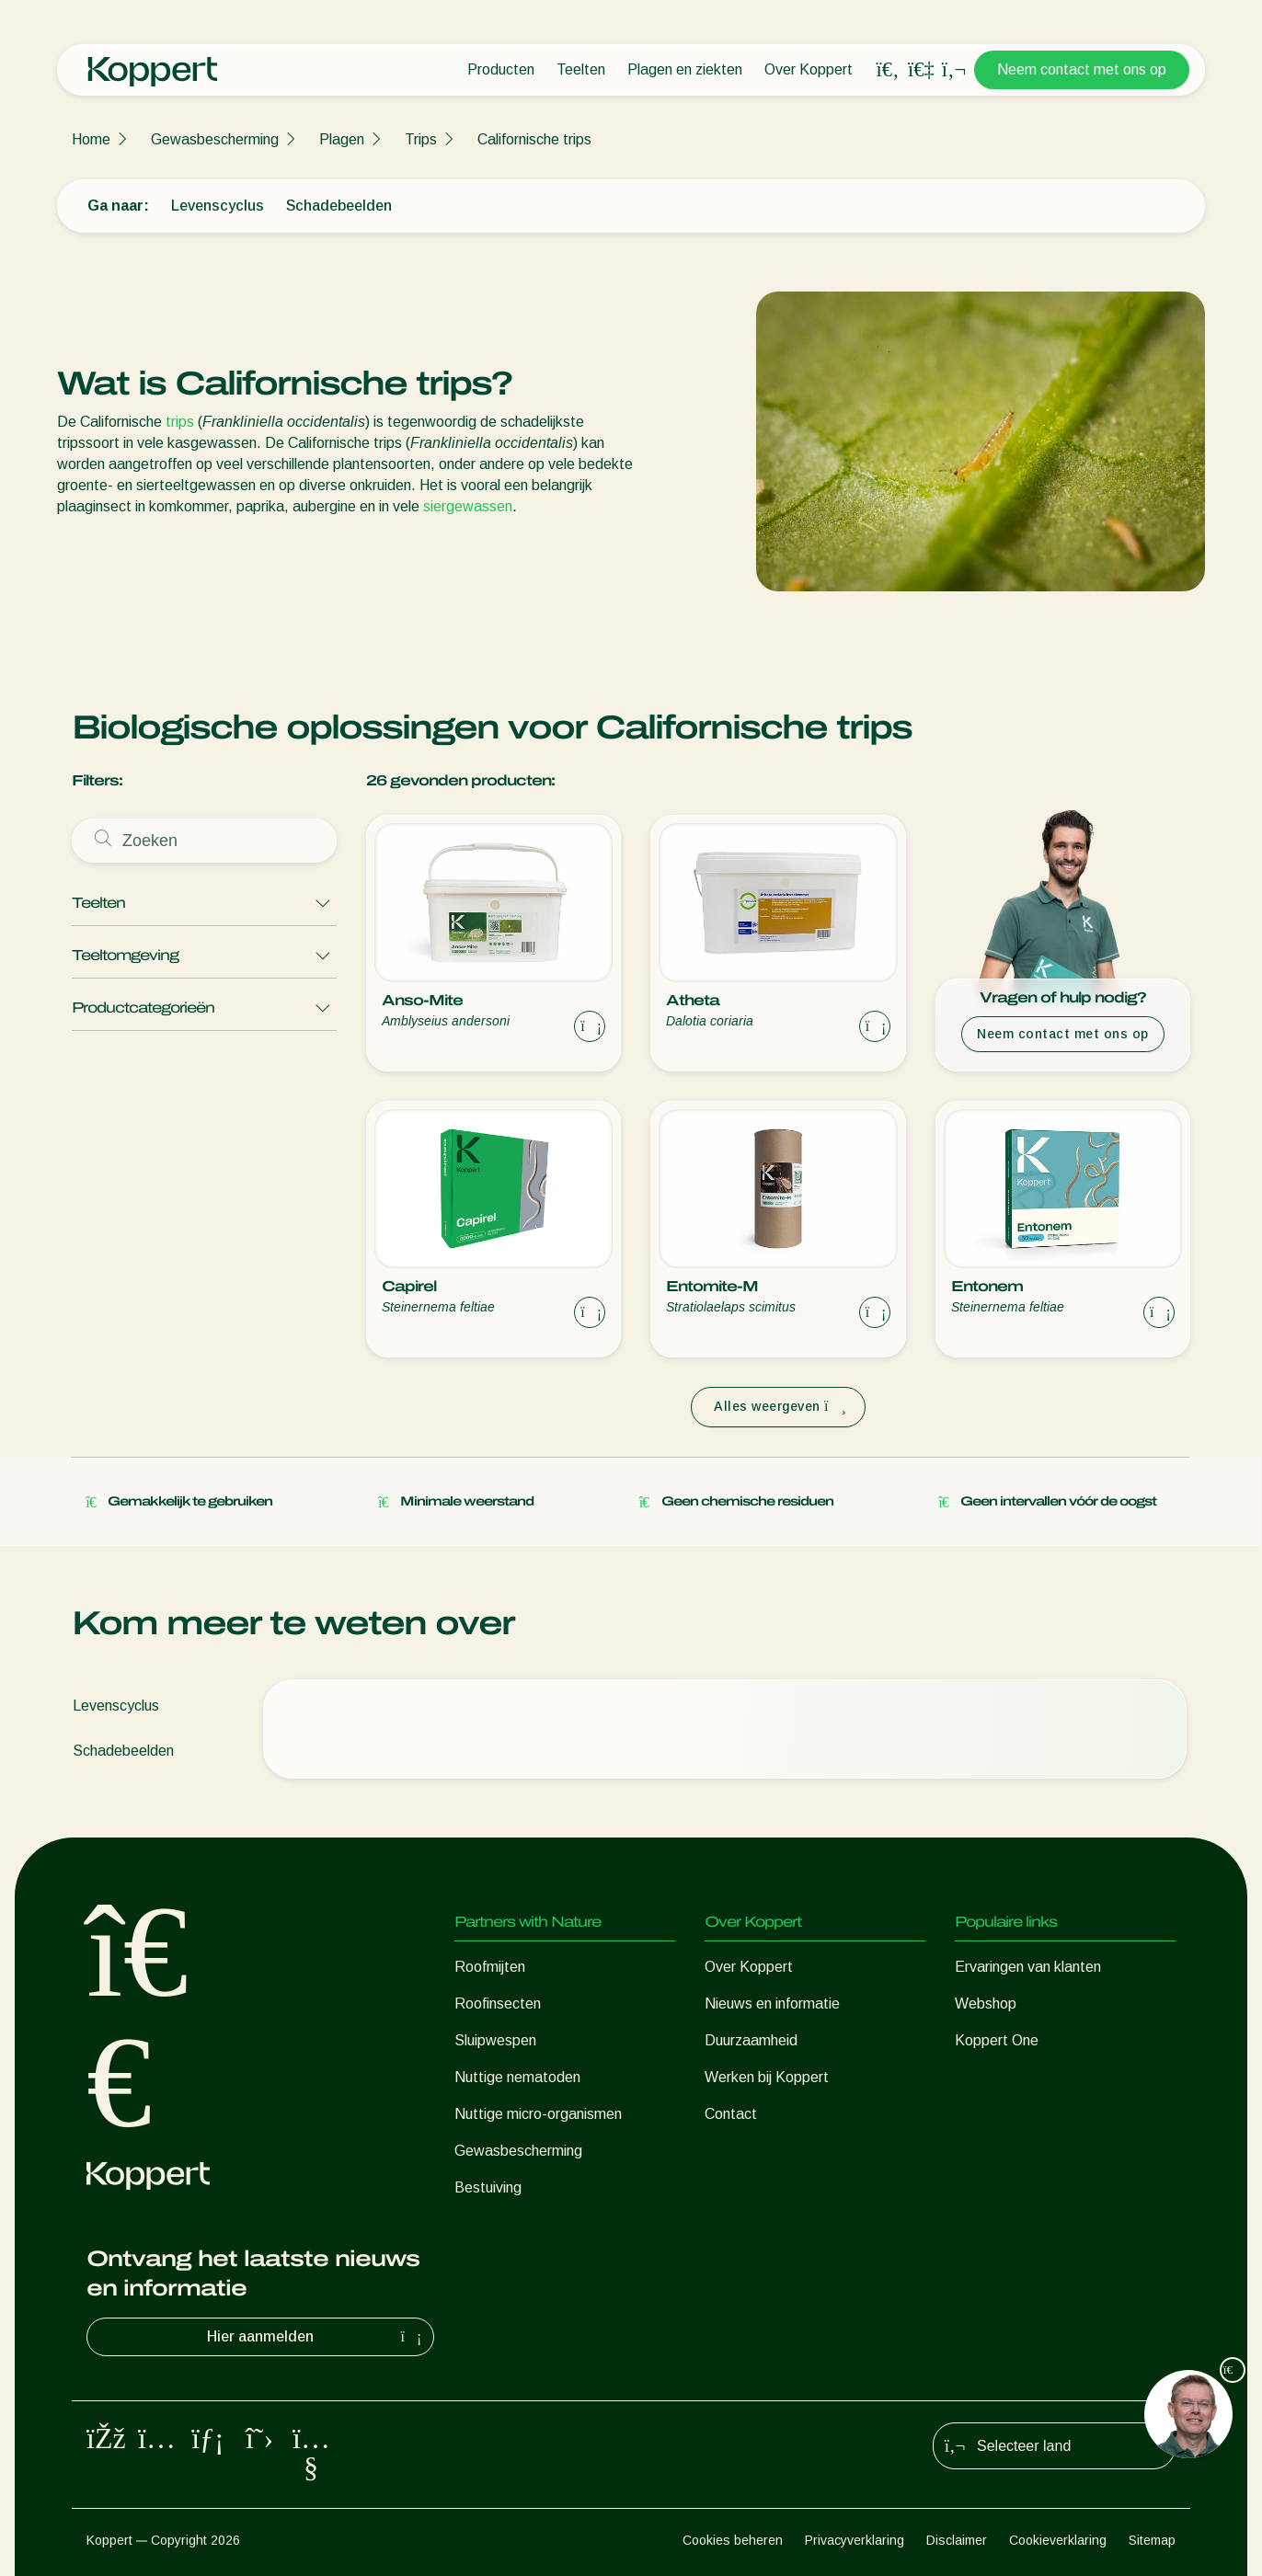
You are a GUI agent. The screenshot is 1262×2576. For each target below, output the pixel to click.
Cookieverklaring (1058, 2540)
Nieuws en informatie (772, 2003)
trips (180, 421)
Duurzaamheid (751, 2040)
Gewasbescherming (215, 139)
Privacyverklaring (854, 2540)
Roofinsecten (497, 2003)
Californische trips (534, 139)
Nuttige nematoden (517, 2077)
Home (91, 139)
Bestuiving (488, 2187)
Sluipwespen (495, 2040)
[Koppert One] (921, 69)
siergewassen (467, 506)
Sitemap (1152, 2540)
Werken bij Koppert (767, 2077)
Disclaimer (956, 2540)
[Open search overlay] (888, 70)
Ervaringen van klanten (1028, 1967)
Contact (731, 2114)
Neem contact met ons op (1081, 69)
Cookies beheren (733, 2540)
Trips (421, 139)
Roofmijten (489, 1967)
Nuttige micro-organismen (538, 2114)
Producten (500, 69)
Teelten (580, 69)
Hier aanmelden (316, 2337)
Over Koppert (808, 69)
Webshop (985, 2003)
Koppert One (996, 2040)
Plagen (341, 139)
